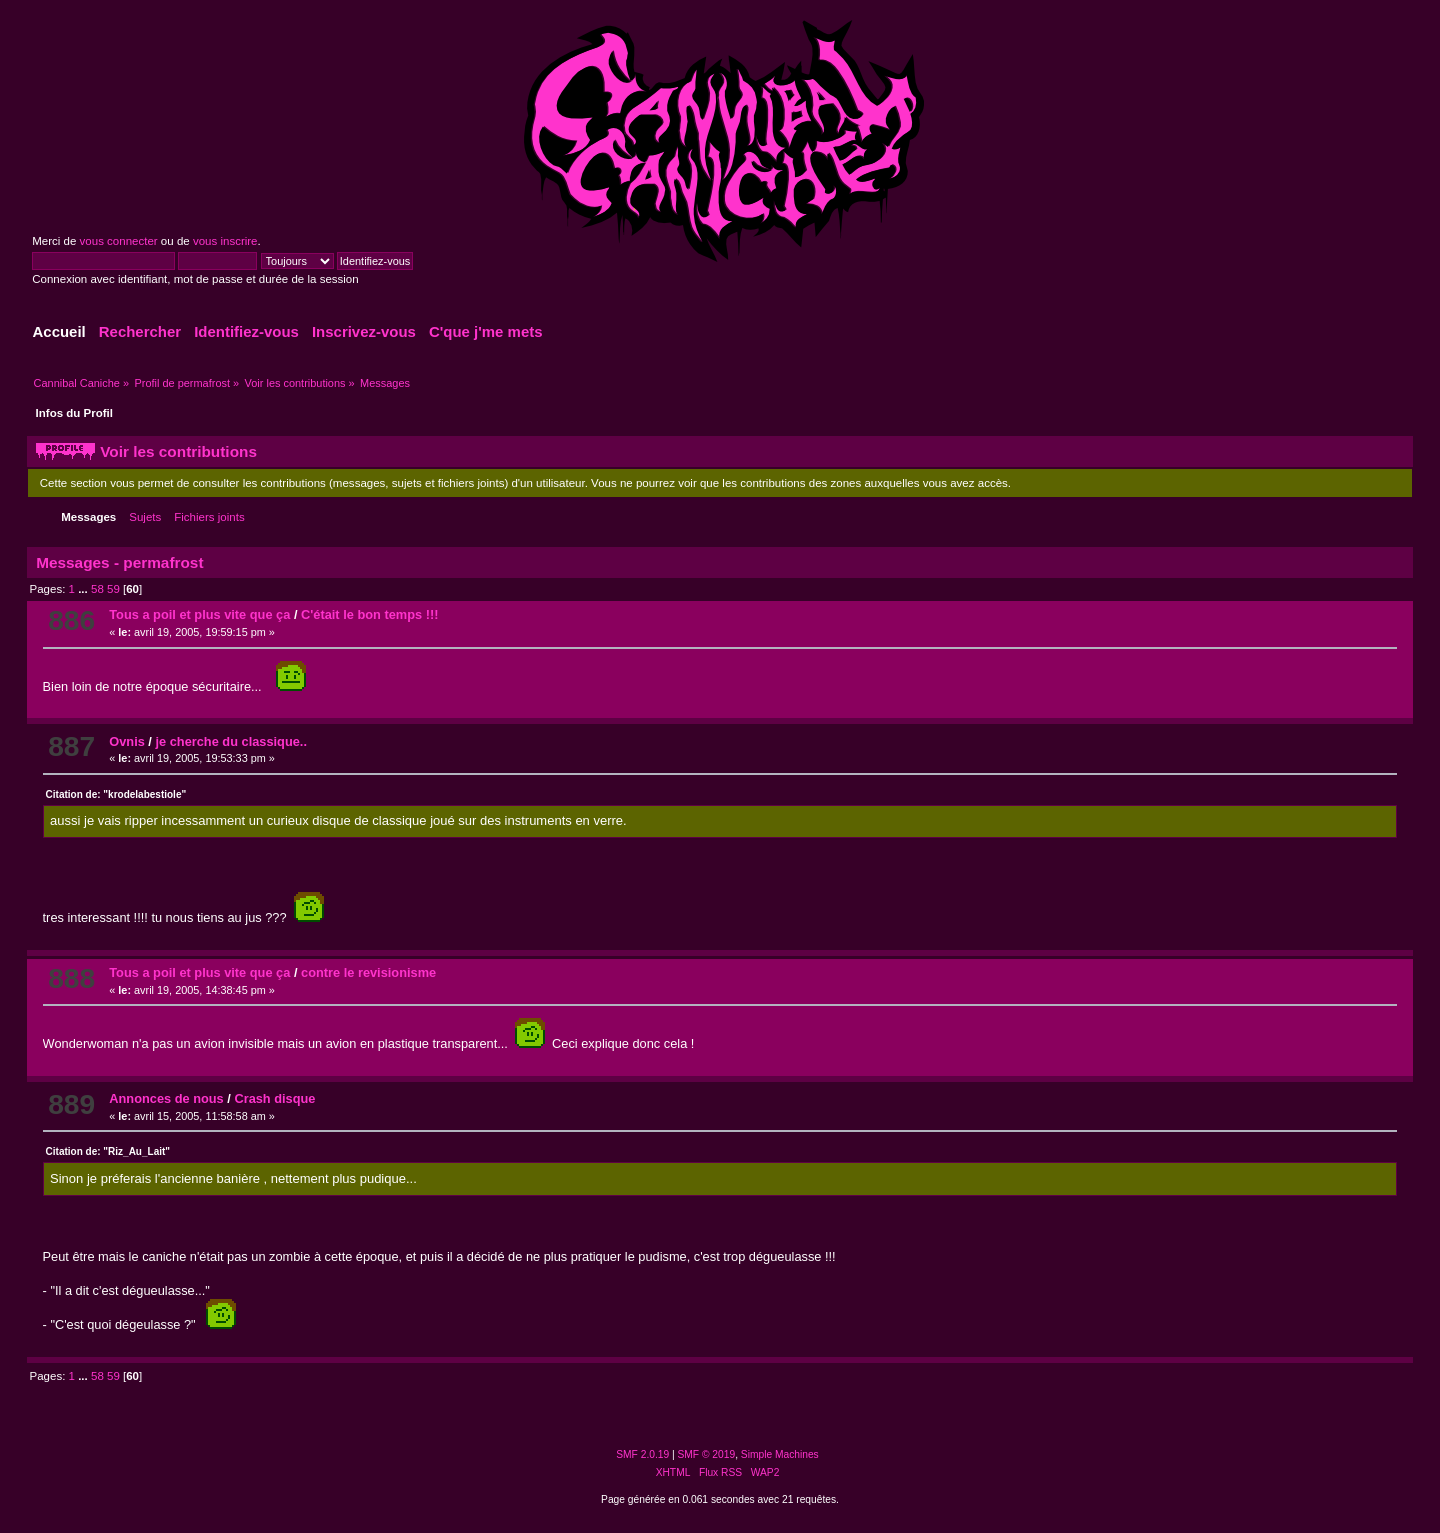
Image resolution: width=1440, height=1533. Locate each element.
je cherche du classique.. (231, 741)
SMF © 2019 (707, 1454)
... (84, 589)
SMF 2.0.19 (642, 1454)
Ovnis (127, 741)
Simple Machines (780, 1454)
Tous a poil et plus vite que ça (199, 614)
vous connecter (119, 241)
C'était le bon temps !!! (369, 614)
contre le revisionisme (368, 972)
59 (113, 589)
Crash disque (274, 1098)
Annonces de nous (166, 1098)
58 (97, 589)
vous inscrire (225, 241)
